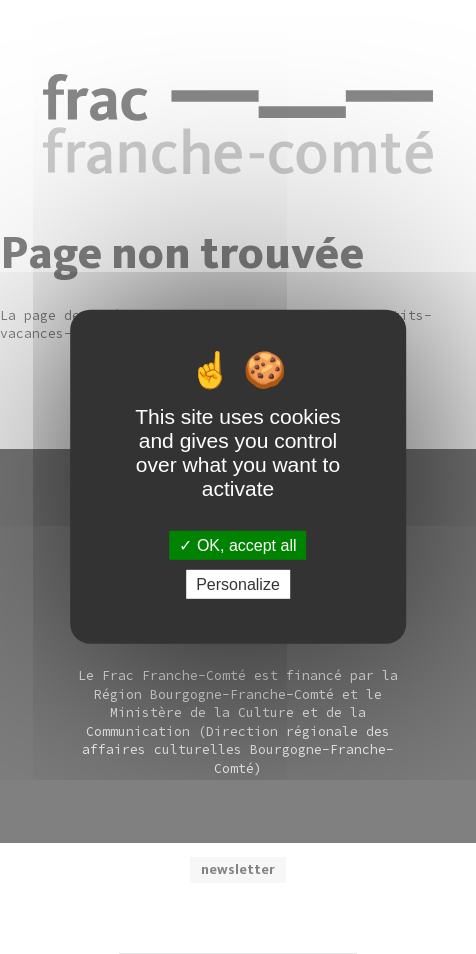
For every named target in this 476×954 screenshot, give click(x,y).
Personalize (238, 584)
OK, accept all (237, 545)
